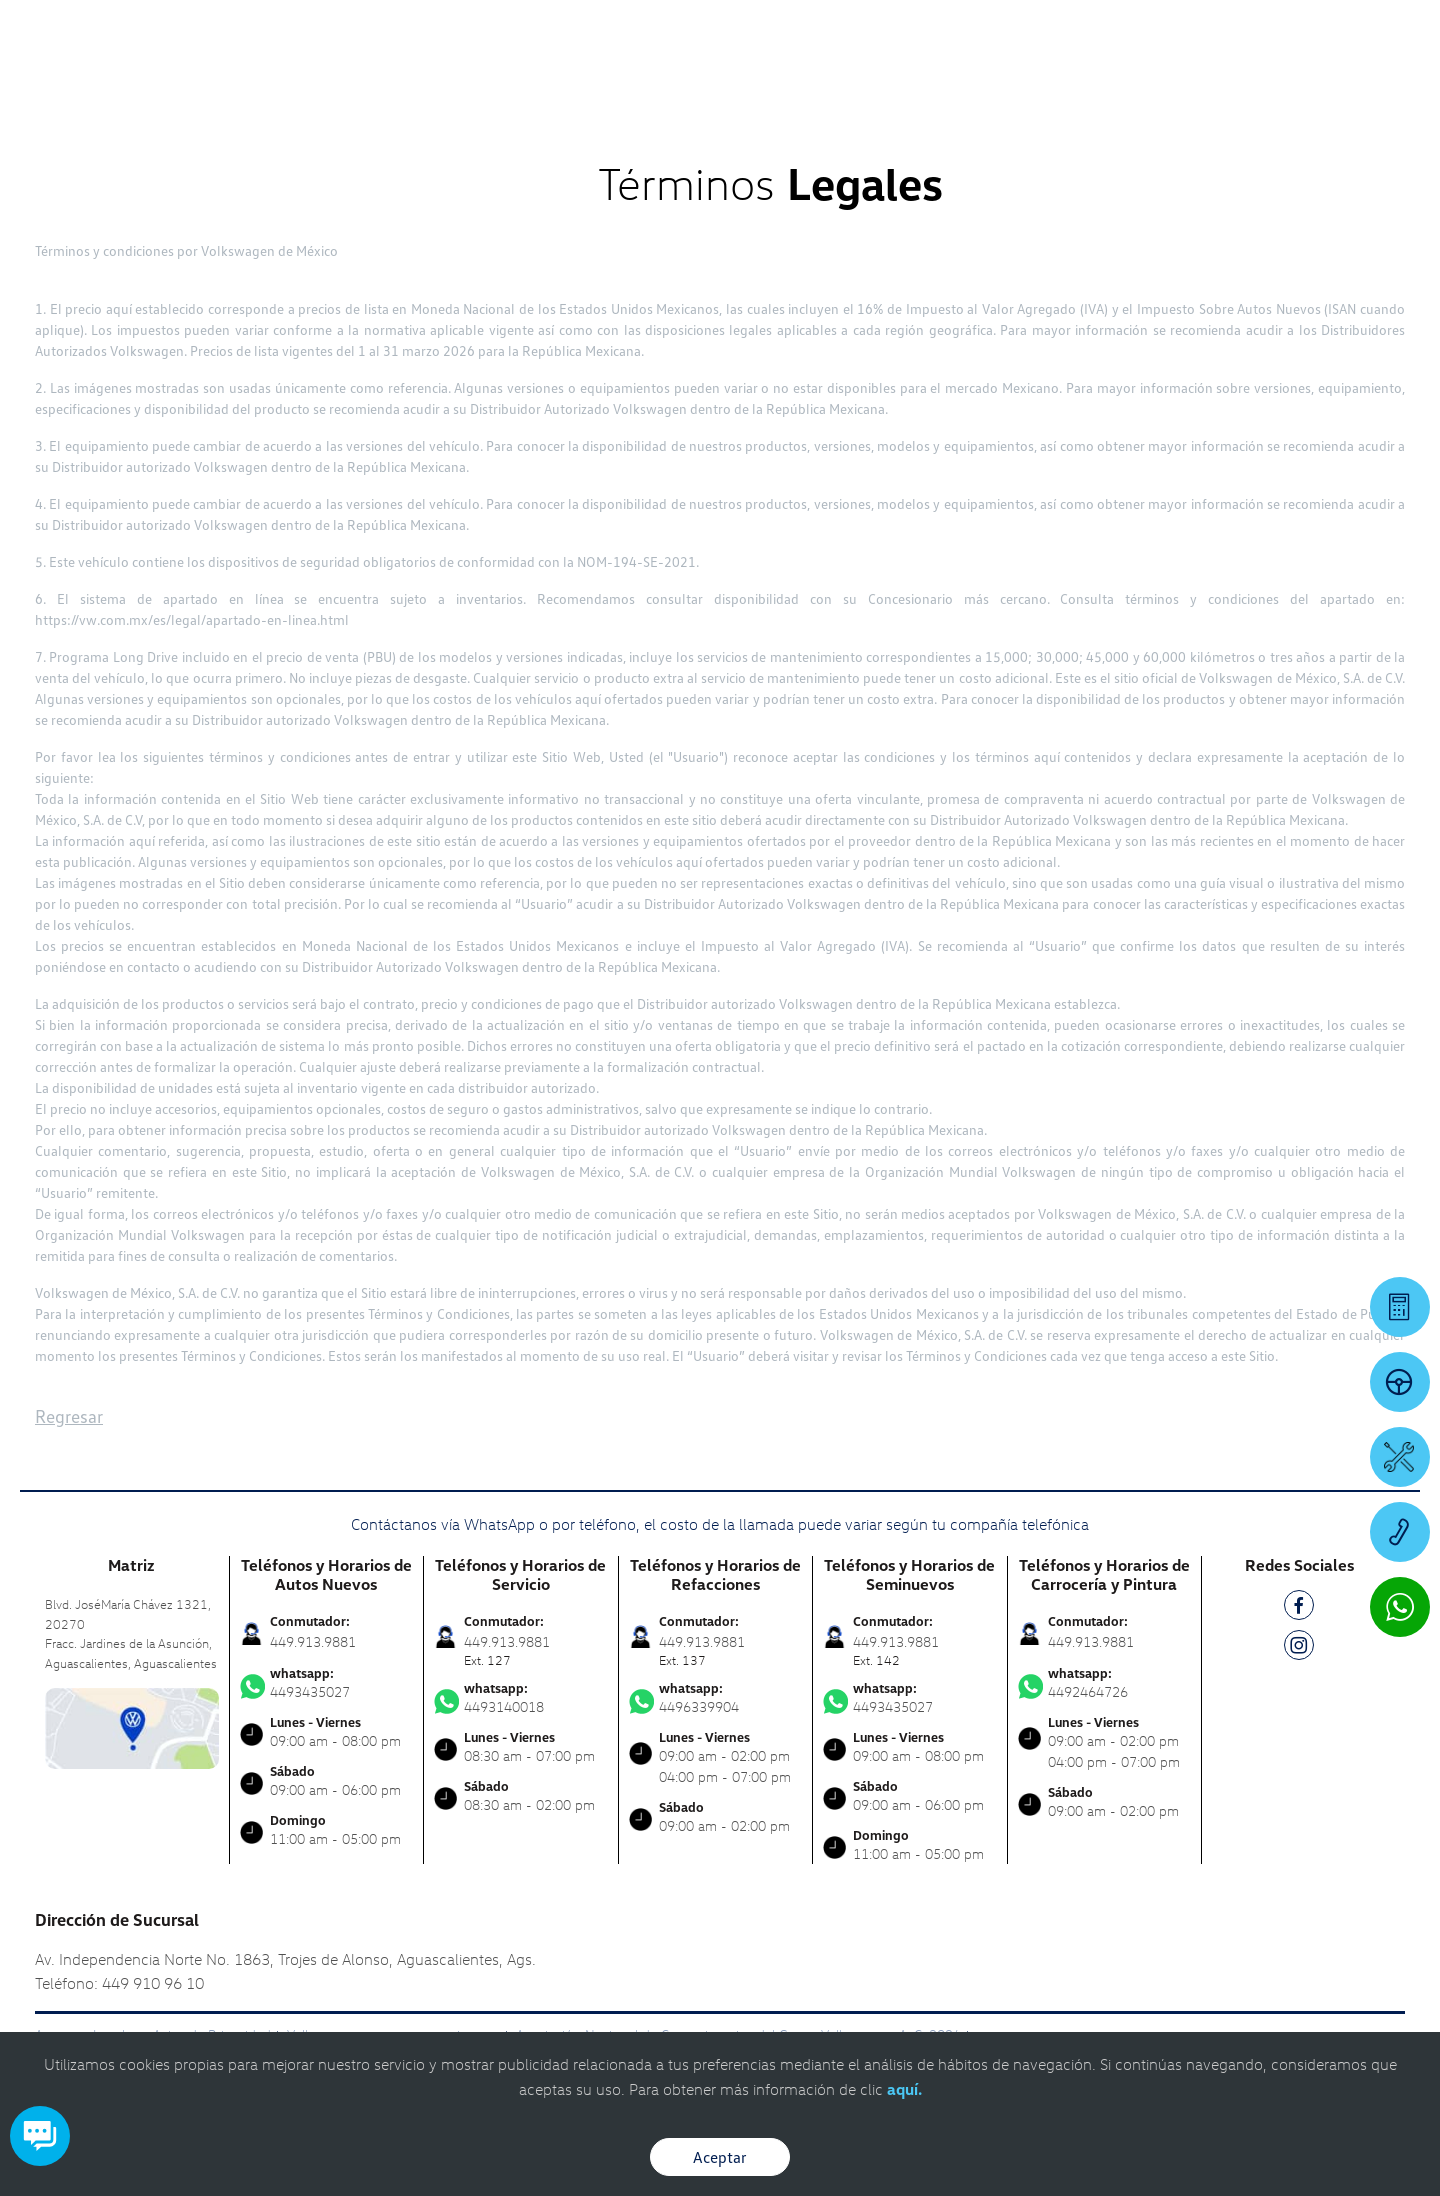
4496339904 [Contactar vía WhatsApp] (716, 1698)
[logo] (890, 71)
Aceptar (720, 2157)
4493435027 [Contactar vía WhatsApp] (327, 1683)
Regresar (69, 1416)
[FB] (1299, 1608)
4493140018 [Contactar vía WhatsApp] (521, 1698)
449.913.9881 (313, 1641)
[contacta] (132, 1726)
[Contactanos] (1092, 30)
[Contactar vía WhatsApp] (1400, 1607)
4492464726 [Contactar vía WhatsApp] (1105, 1683)
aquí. (904, 2089)
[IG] (1299, 1648)
